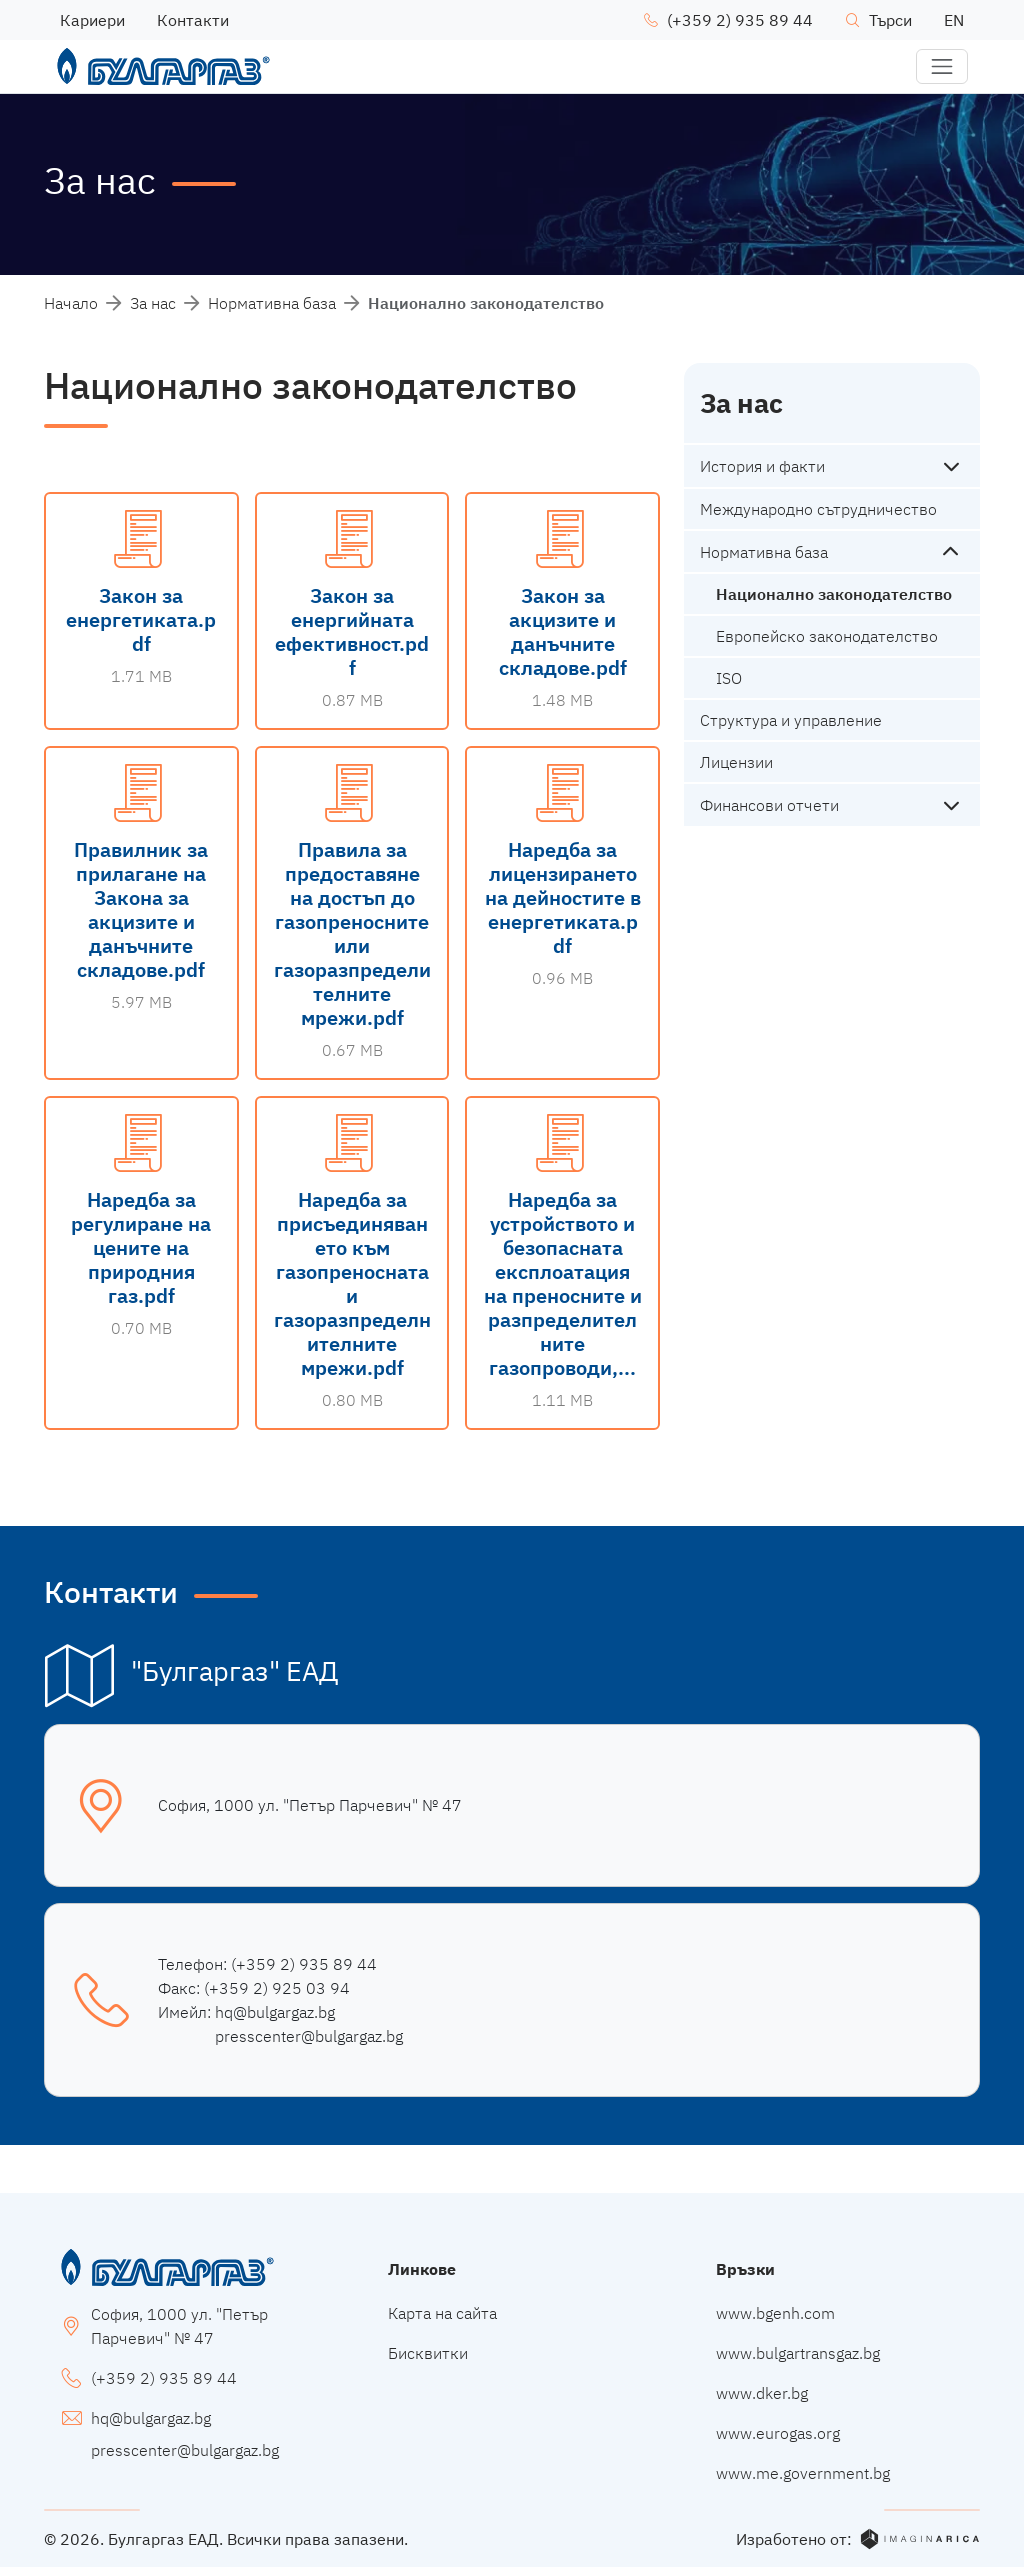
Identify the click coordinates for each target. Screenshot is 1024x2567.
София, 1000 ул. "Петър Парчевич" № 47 (310, 1805)
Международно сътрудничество (818, 509)
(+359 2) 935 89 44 (304, 1964)
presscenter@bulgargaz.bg (309, 2036)
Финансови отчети (769, 805)
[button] (942, 67)
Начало (71, 303)
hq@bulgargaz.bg (275, 2012)
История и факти (762, 466)
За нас (153, 303)
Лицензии (736, 762)
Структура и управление (791, 720)
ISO (729, 678)
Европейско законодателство (827, 636)
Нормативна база (272, 303)
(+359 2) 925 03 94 (277, 1988)
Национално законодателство (834, 594)
